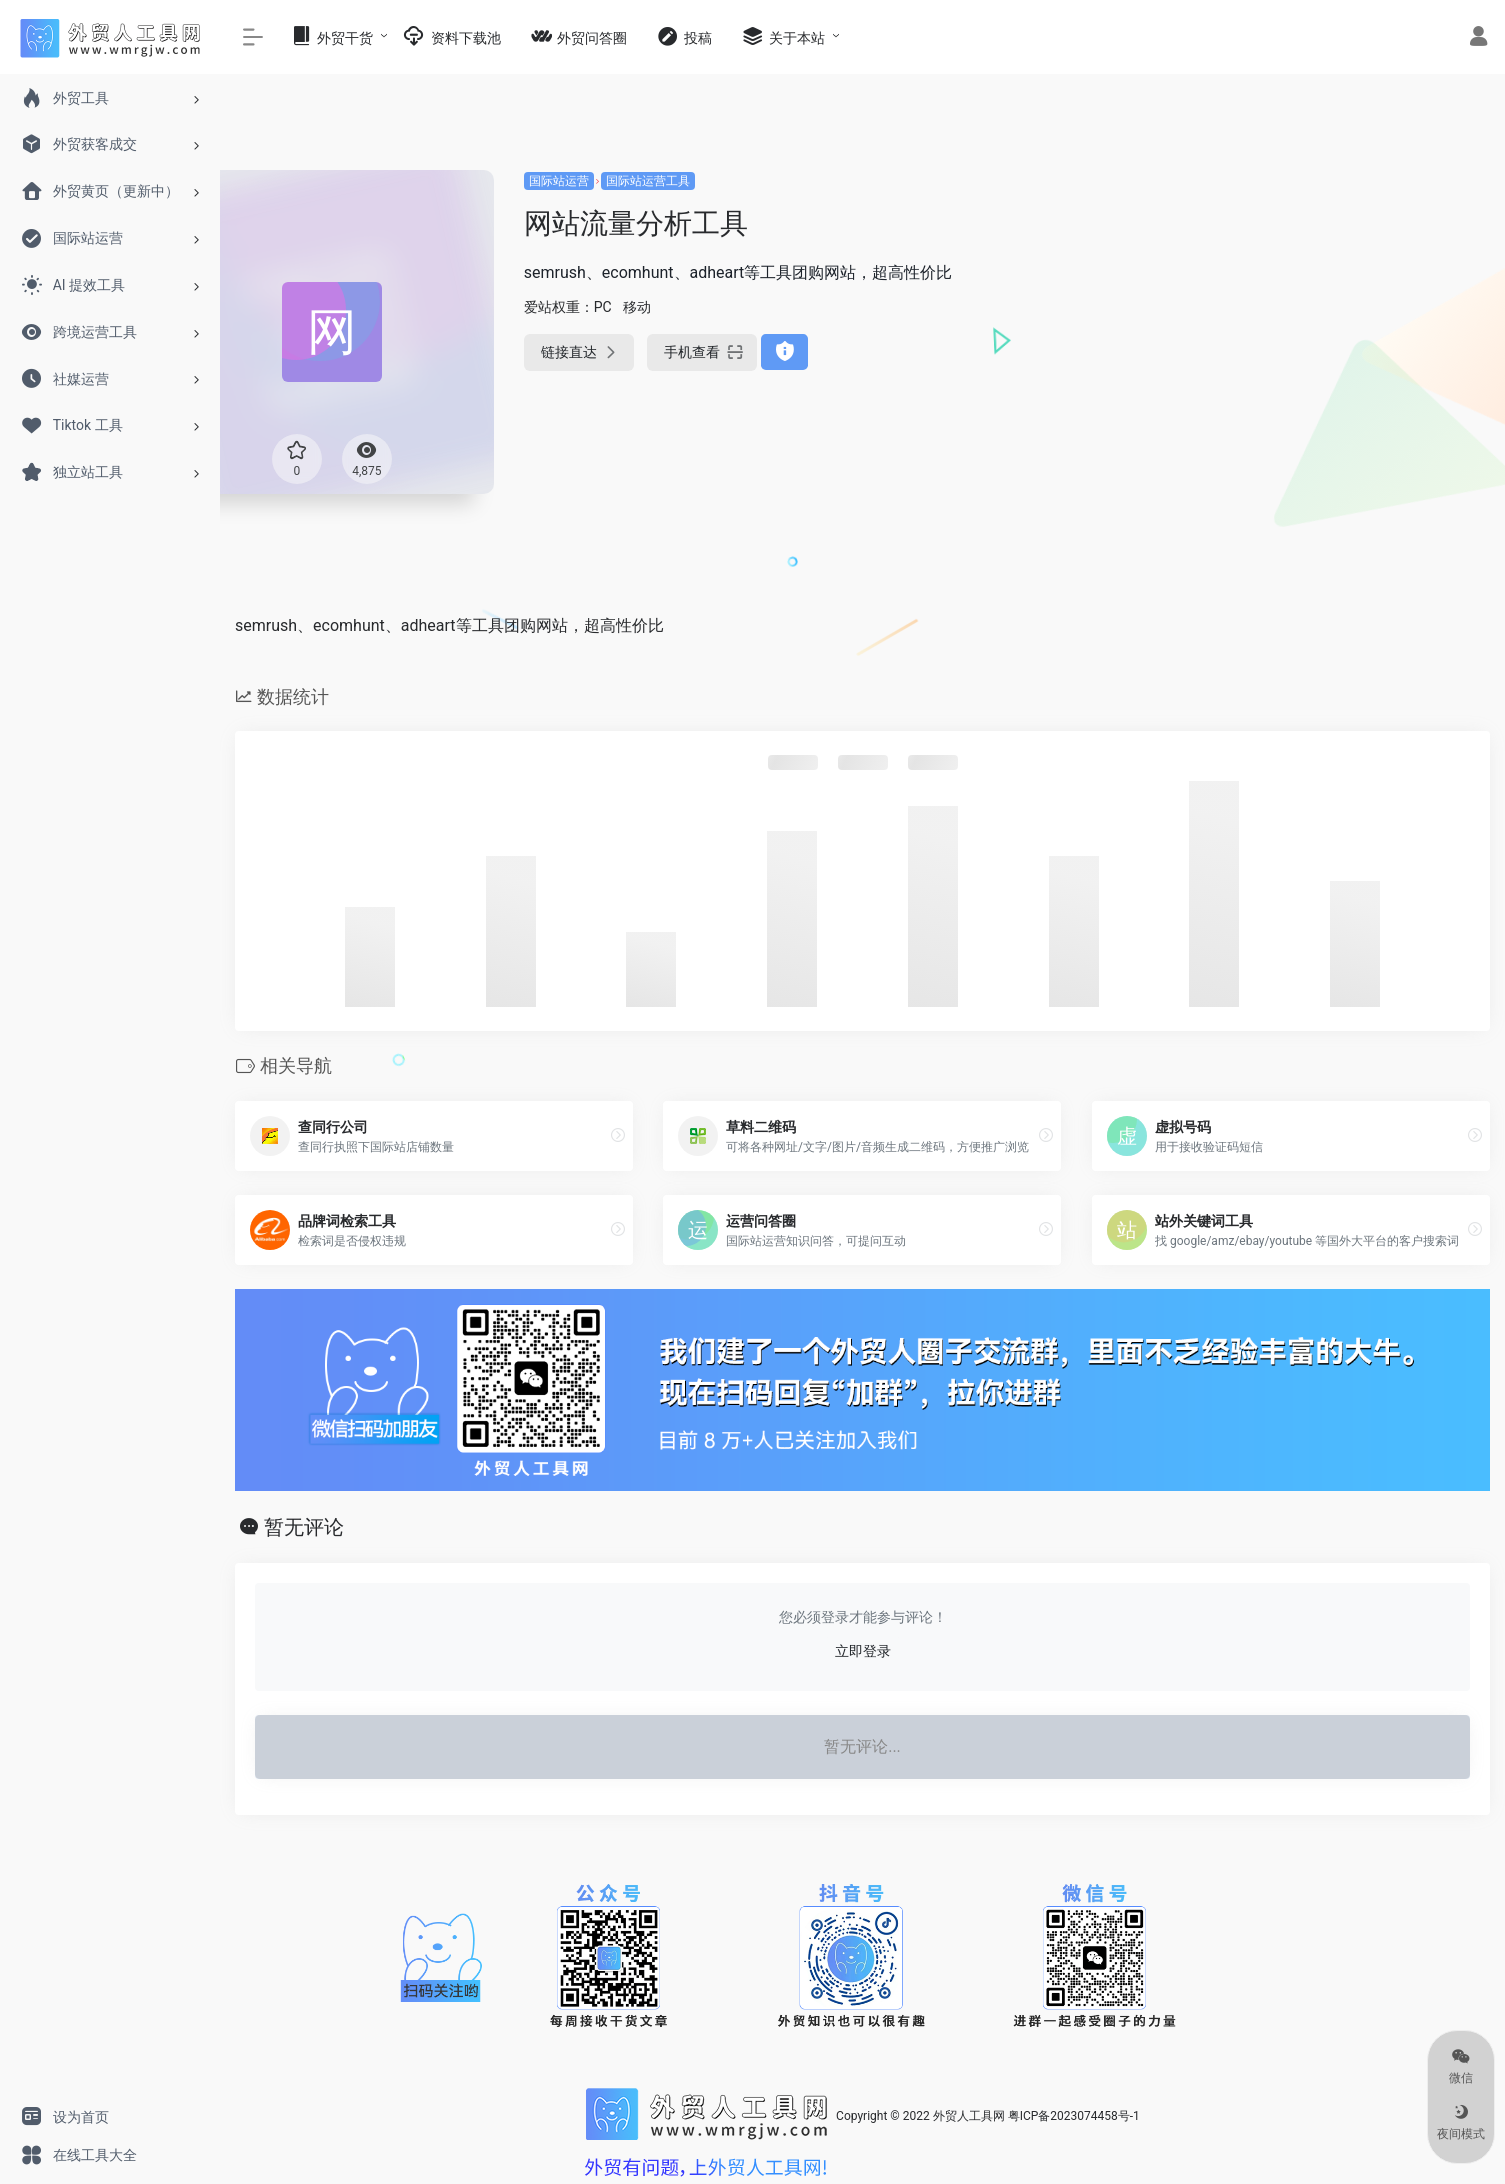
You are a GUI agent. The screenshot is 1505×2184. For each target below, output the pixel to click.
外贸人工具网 (969, 2116)
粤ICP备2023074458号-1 (1074, 2116)
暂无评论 (304, 1527)
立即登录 (863, 1651)
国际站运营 (559, 181)
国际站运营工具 (648, 181)
